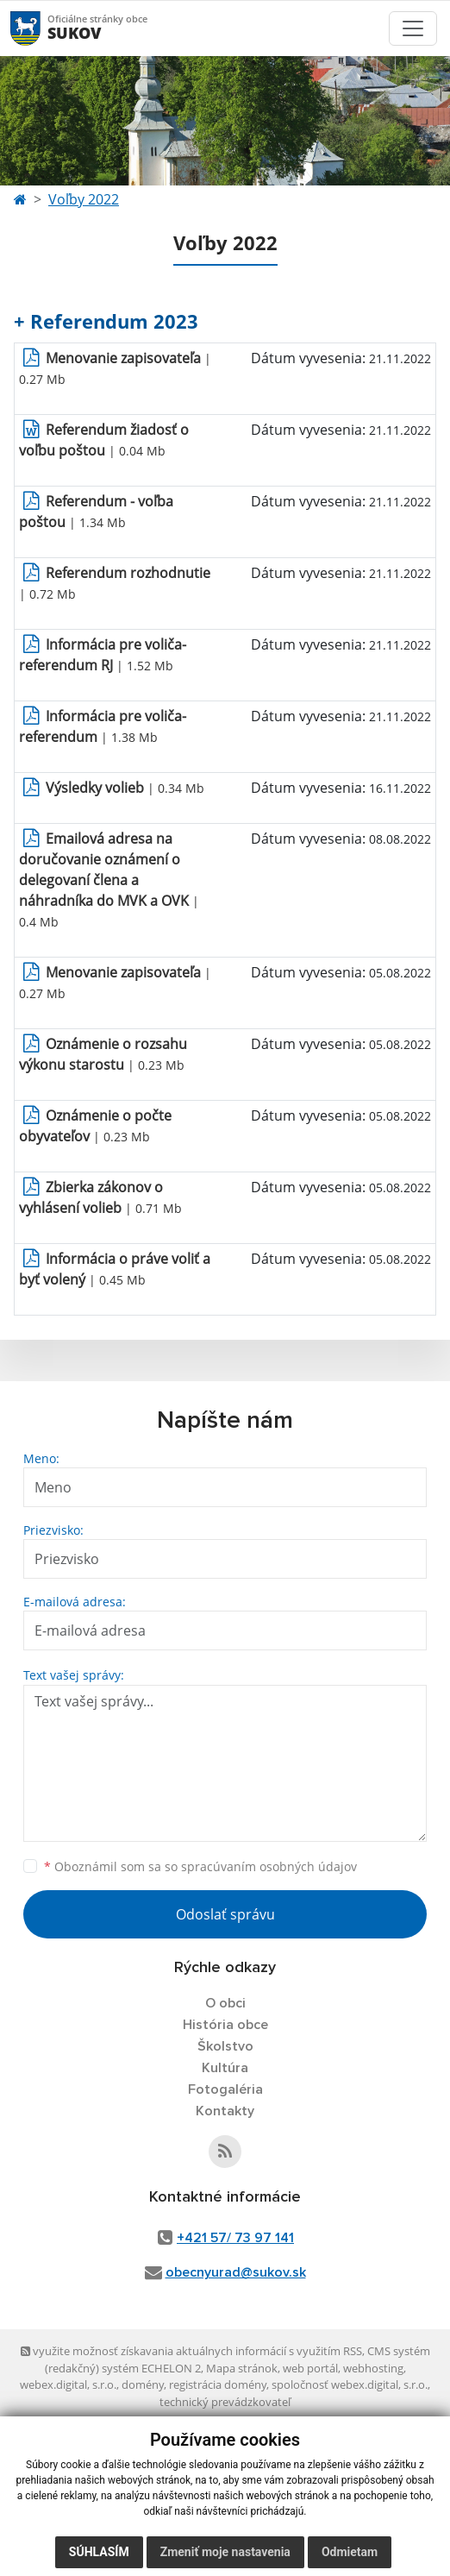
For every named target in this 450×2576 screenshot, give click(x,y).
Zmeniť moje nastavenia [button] (225, 2552)
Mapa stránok (242, 2368)
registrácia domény (217, 2384)
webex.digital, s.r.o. (68, 2384)
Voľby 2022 (83, 199)
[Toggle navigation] (413, 28)
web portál (310, 2368)
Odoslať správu (225, 1914)
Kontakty (225, 2111)
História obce (225, 2025)
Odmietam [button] (350, 2552)
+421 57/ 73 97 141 (235, 2238)
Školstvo (225, 2046)
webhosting (373, 2368)
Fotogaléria (225, 2089)
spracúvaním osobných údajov (269, 1866)
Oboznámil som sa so (200, 1866)
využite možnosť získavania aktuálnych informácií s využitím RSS (191, 2351)
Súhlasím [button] (99, 2552)
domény (143, 2384)
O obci (225, 2003)
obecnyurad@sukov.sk (236, 2272)
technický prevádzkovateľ (225, 2402)
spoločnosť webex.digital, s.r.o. (350, 2384)
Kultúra (225, 2068)
